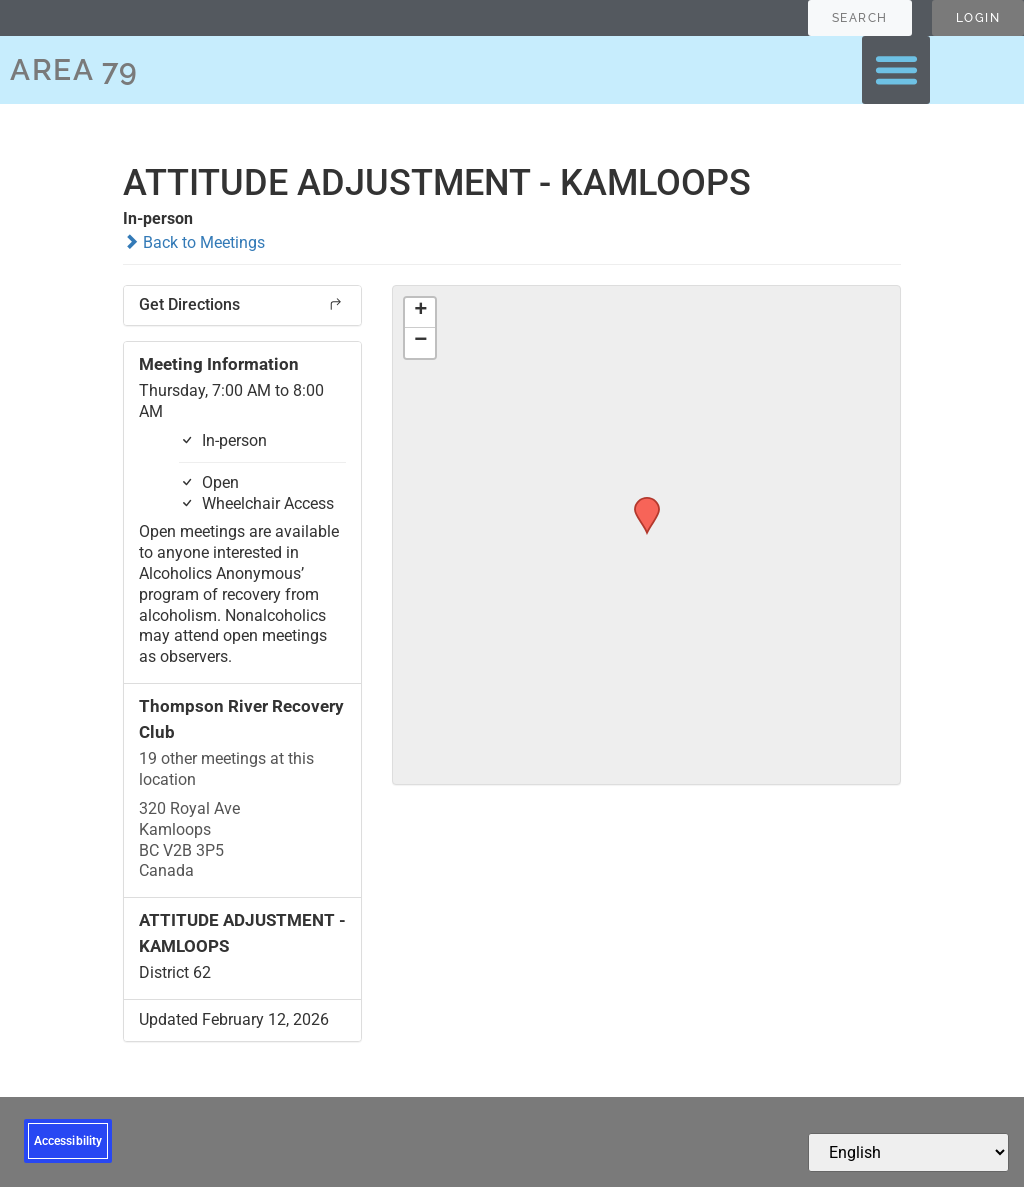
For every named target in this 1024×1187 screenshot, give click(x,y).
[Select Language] (908, 1152)
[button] (896, 70)
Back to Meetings (194, 242)
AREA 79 (74, 69)
